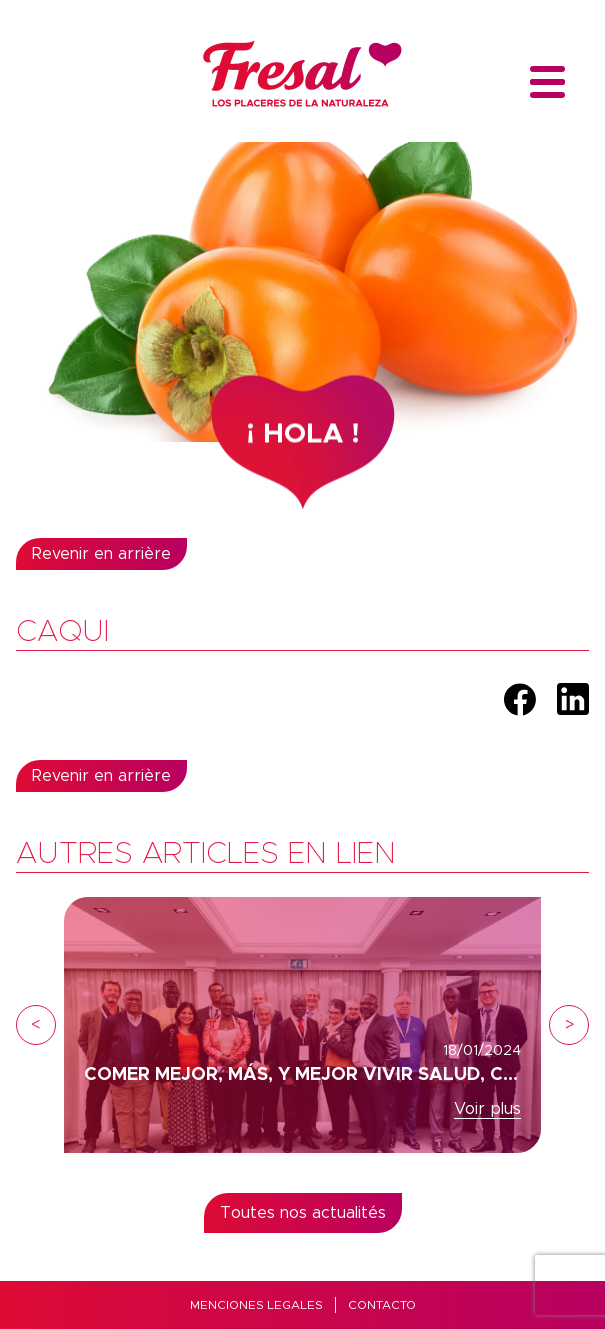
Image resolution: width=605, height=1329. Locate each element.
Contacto (382, 1305)
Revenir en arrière (101, 554)
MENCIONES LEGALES (256, 1305)
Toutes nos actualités (303, 1213)
